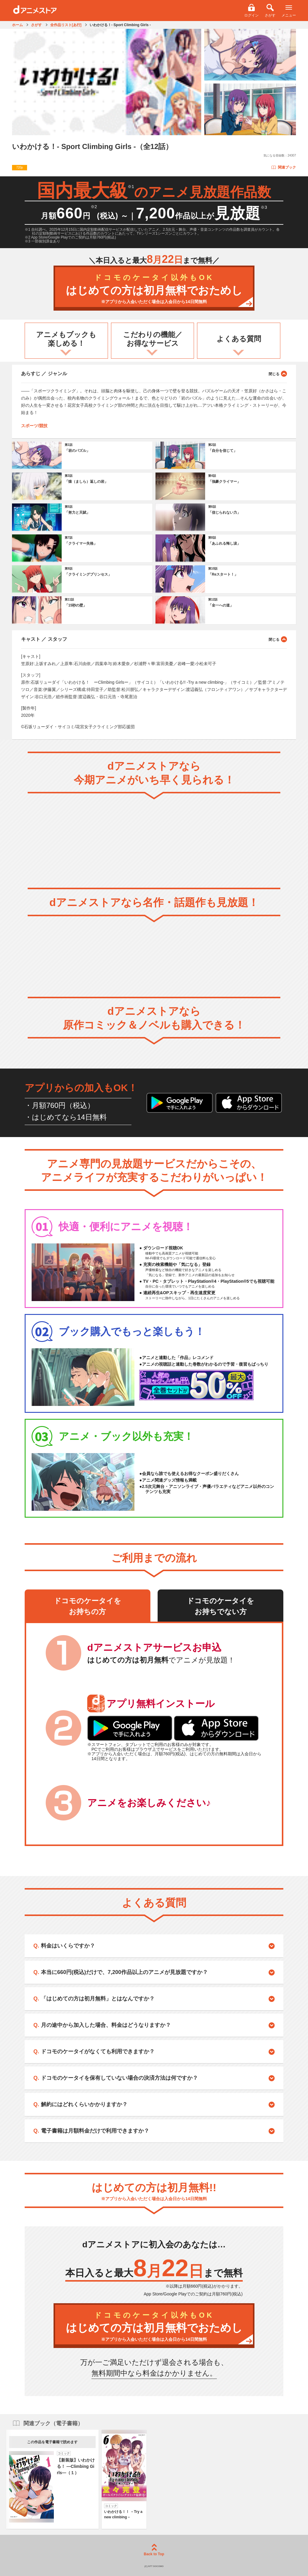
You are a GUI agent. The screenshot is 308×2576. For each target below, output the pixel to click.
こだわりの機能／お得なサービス (152, 338)
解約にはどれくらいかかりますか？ (84, 2104)
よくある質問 (239, 339)
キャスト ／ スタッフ (154, 639)
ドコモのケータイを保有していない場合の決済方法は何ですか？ (119, 2078)
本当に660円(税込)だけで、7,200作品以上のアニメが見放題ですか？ (124, 1972)
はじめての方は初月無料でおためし (154, 289)
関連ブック (283, 167)
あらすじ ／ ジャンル (154, 373)
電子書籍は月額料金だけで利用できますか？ (95, 2131)
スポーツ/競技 (34, 425)
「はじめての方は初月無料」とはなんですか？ (98, 1999)
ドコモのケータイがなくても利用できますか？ (98, 2051)
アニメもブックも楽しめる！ (66, 338)
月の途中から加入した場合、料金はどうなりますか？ (106, 2025)
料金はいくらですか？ (68, 1946)
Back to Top (154, 2550)
